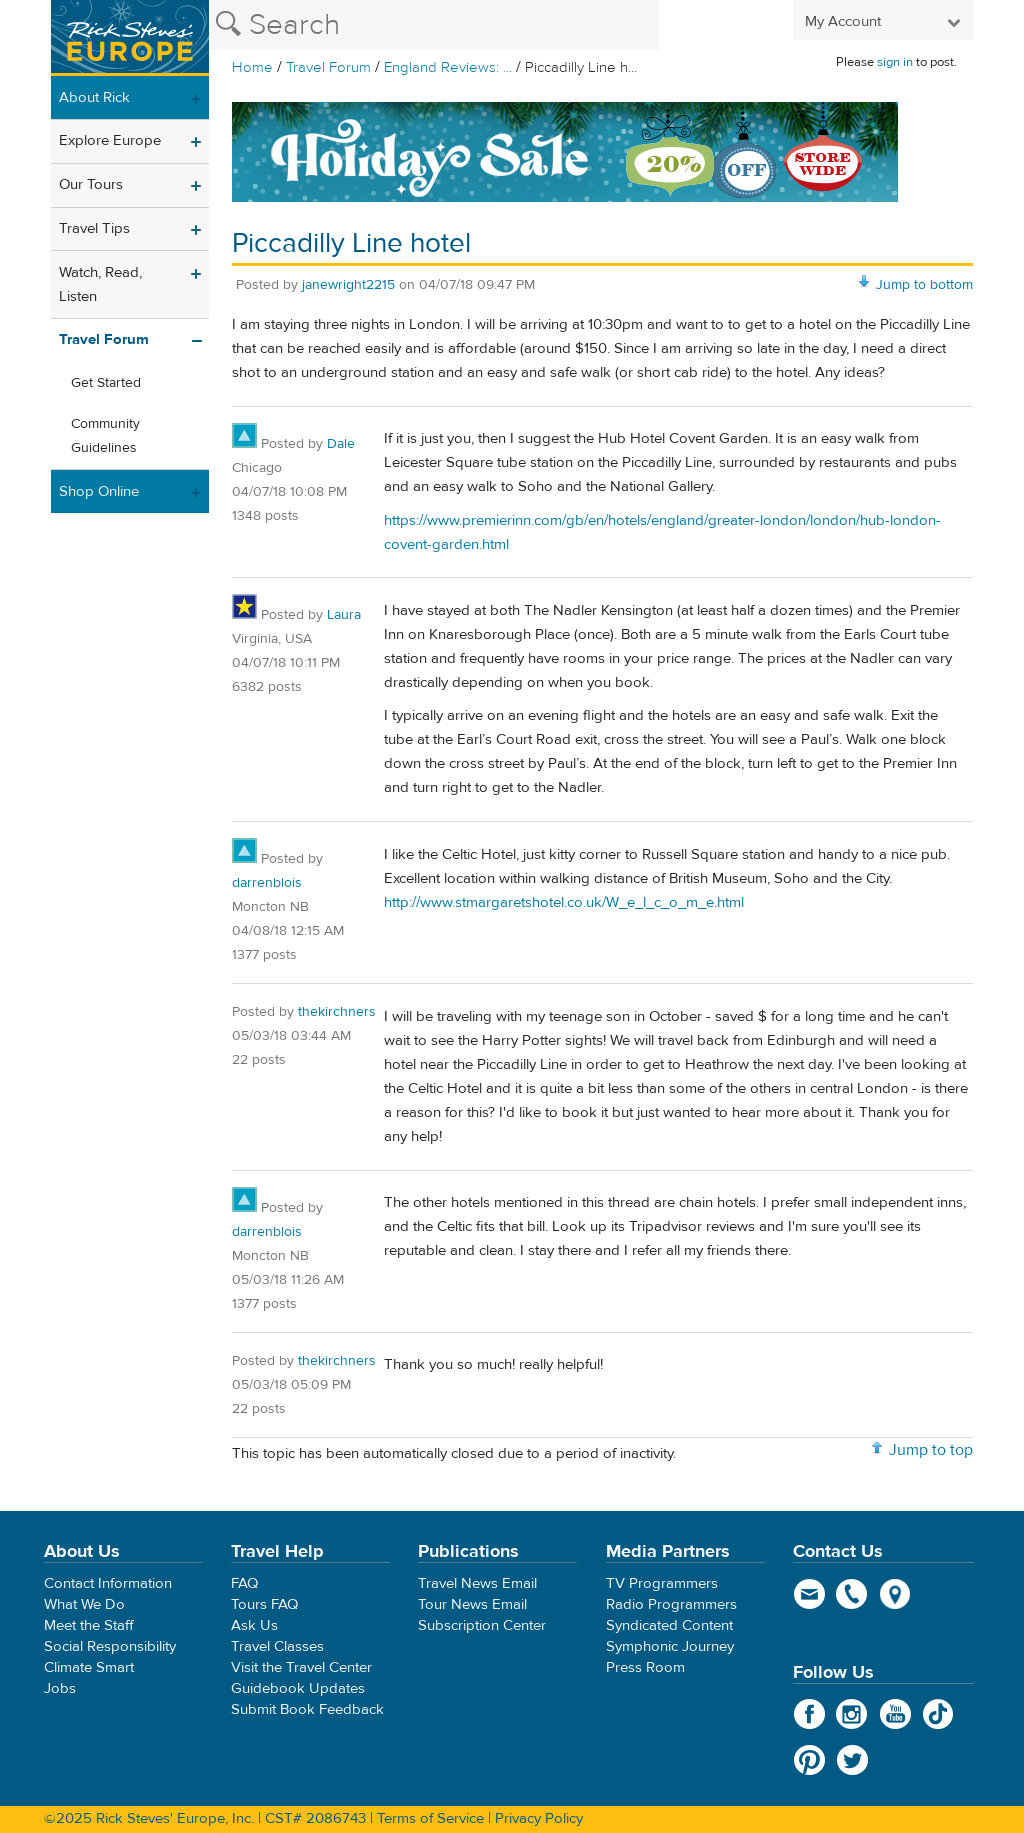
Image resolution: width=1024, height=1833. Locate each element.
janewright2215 (348, 285)
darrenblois (267, 883)
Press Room (645, 1667)
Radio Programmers (671, 1604)
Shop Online (99, 491)
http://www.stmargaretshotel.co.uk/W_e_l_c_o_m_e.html (564, 902)
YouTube (895, 1714)
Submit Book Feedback (307, 1709)
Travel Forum (328, 67)
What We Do (84, 1604)
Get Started (106, 383)
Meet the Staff (89, 1625)
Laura (344, 615)
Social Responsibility (110, 1646)
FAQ (244, 1583)
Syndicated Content (669, 1625)
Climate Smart (89, 1667)
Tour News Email (472, 1604)
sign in (895, 62)
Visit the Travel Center (301, 1667)
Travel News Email (477, 1583)
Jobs (60, 1688)
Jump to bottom (924, 285)
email (809, 1594)
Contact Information (108, 1583)
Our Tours (91, 184)
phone (852, 1594)
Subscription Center (482, 1625)
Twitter (852, 1760)
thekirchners (337, 1012)
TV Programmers (662, 1583)
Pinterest (809, 1760)
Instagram (852, 1714)
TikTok (938, 1714)
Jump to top (931, 1450)
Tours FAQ (264, 1604)
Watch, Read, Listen (100, 284)
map (895, 1594)
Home (252, 67)
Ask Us (254, 1625)
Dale (341, 444)
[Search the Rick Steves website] (434, 25)
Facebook (809, 1714)
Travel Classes (277, 1646)
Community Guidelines (105, 436)
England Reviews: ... (448, 67)
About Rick (94, 97)
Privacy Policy (539, 1818)
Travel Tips (94, 228)
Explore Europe (110, 140)
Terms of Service (430, 1818)
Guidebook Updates (298, 1688)
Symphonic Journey (670, 1646)
